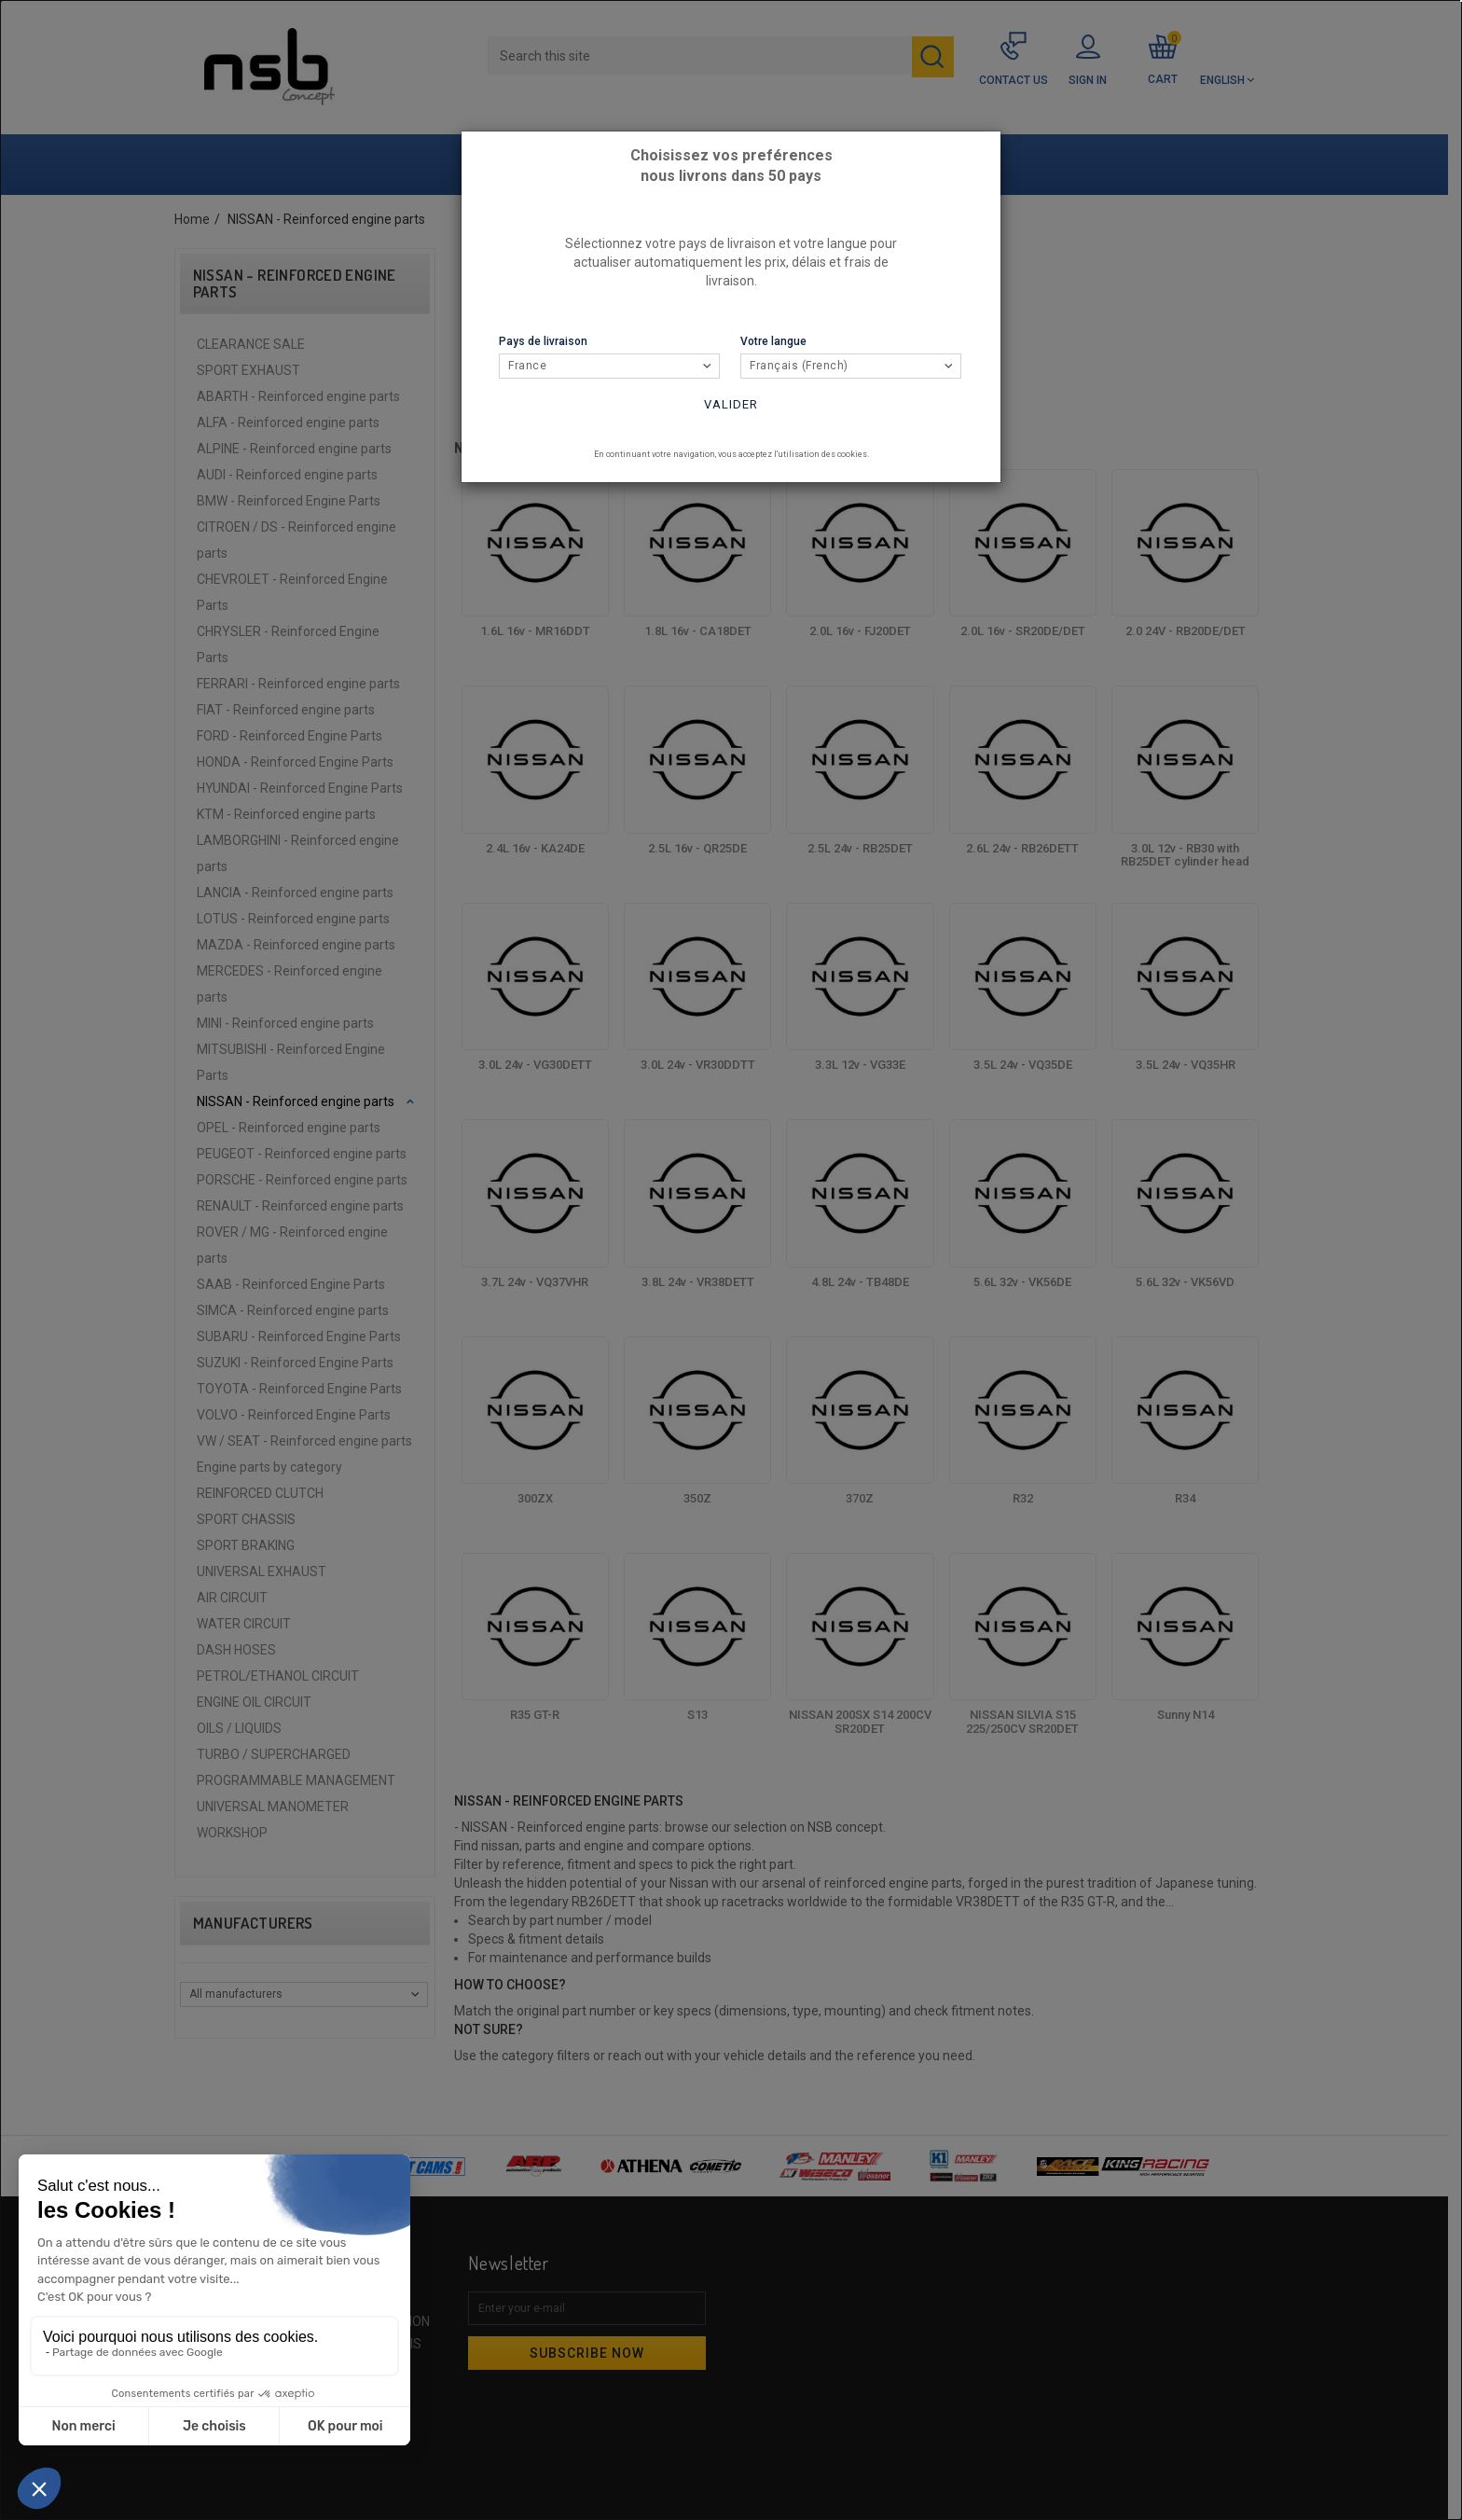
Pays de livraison (543, 341)
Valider (731, 404)
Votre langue (773, 341)
